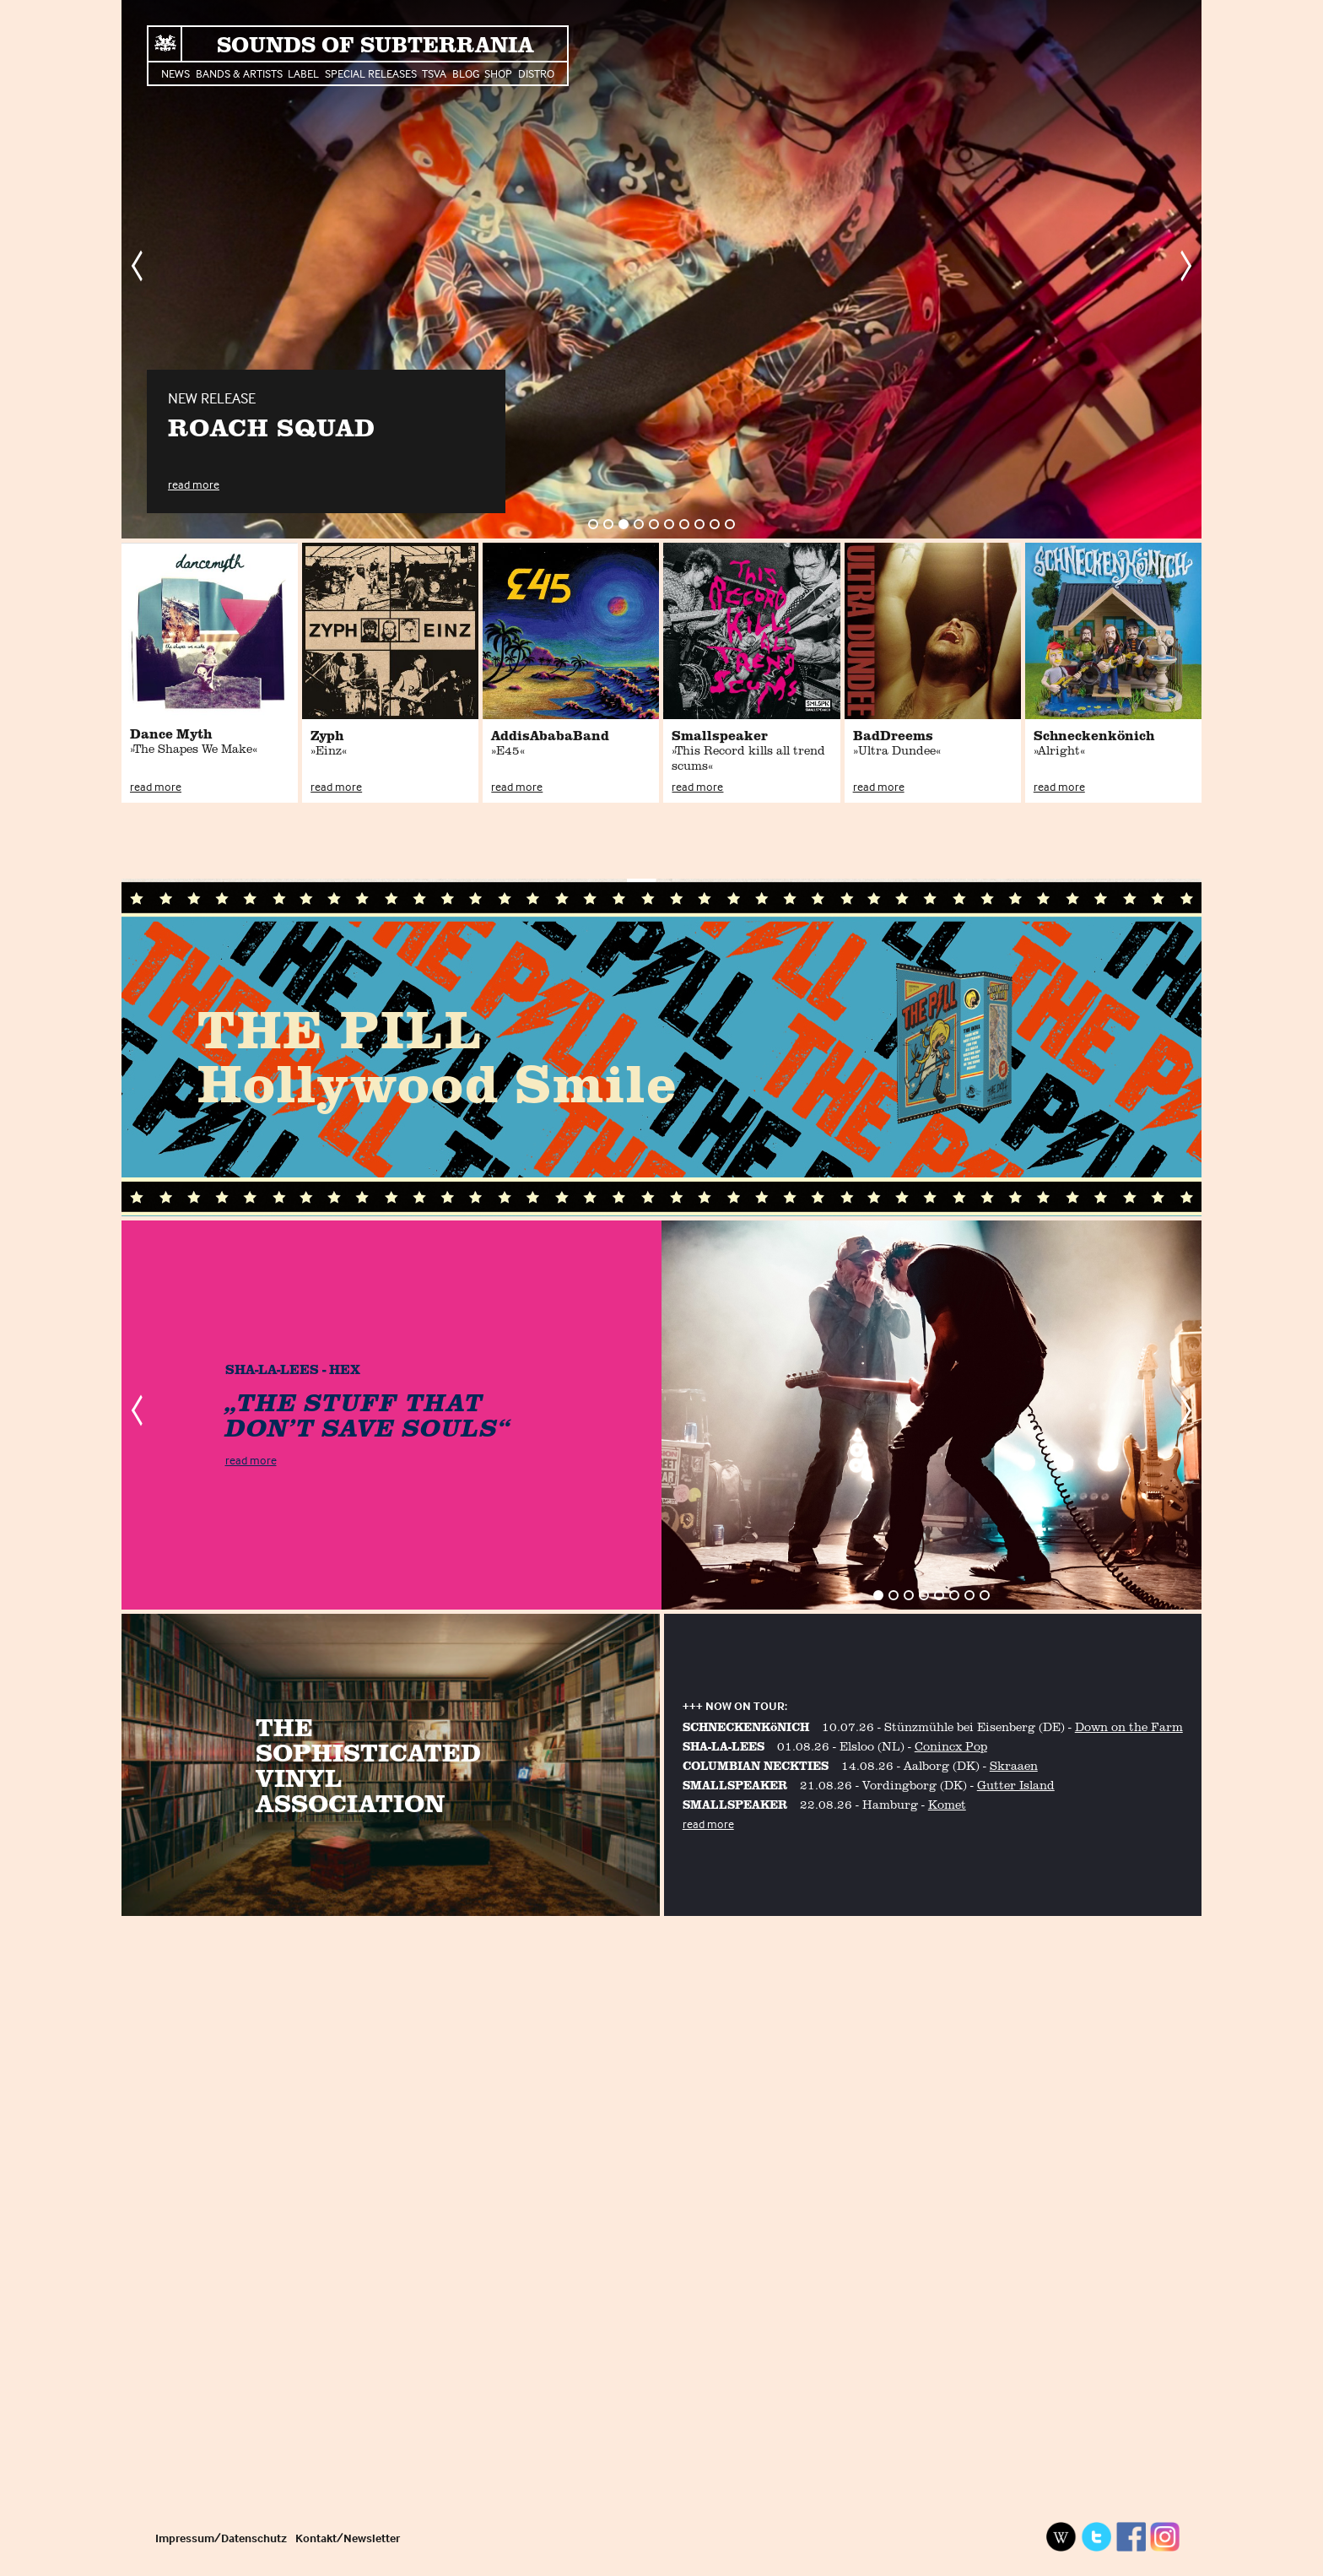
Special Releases (371, 73)
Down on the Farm (1129, 1726)
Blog (465, 73)
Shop (498, 73)
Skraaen (1014, 1765)
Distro (536, 73)
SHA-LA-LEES (723, 1746)
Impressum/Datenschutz (221, 2537)
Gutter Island (1016, 1785)
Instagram (1165, 2537)
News (175, 73)
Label (303, 73)
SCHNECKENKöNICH (746, 1726)
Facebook (1130, 2537)
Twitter (1096, 2537)
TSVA (434, 73)
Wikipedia (1061, 2537)
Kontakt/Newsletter (347, 2537)
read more (193, 484)
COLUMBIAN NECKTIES (756, 1765)
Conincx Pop (951, 1746)
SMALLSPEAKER (735, 1785)
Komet (947, 1804)
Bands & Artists (239, 73)
